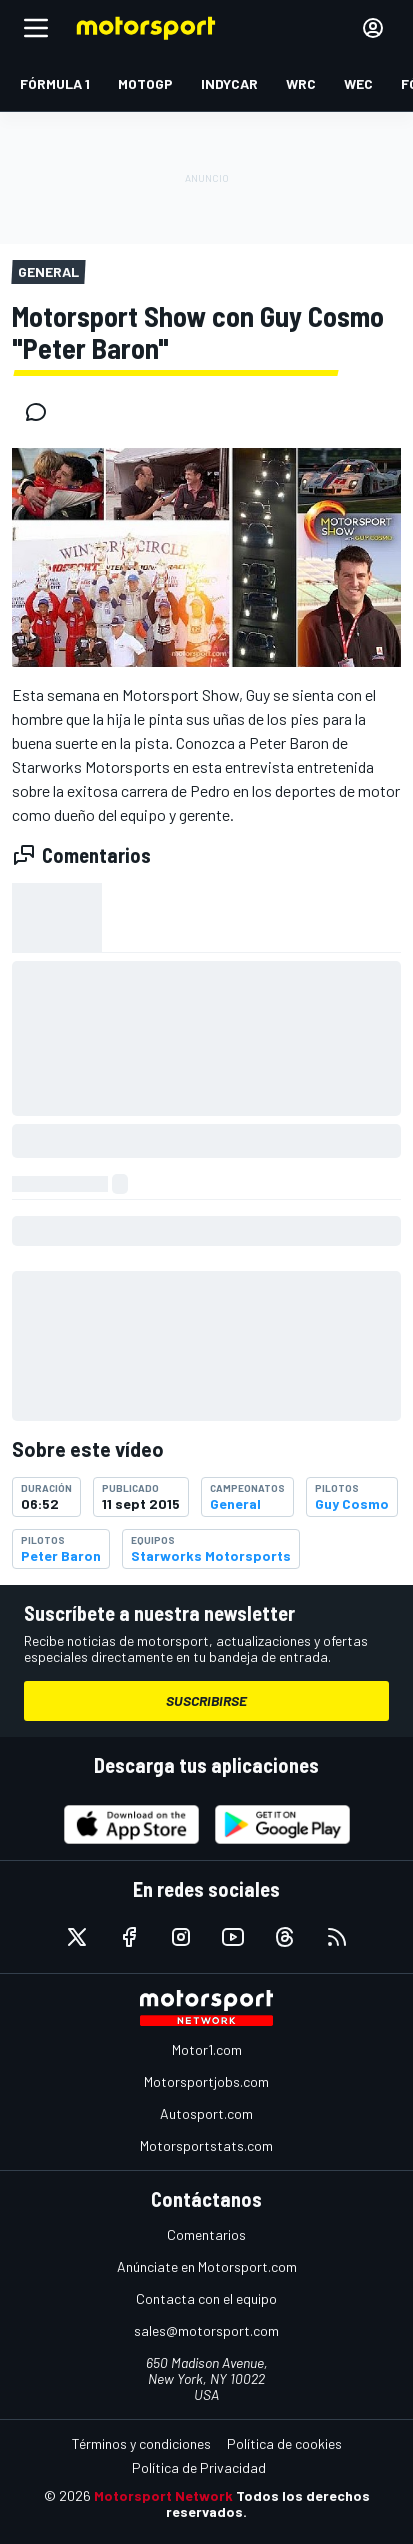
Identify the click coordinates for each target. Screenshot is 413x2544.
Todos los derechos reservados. (268, 2503)
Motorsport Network (163, 2495)
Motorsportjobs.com (206, 2081)
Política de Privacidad (199, 2467)
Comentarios (206, 2234)
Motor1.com (207, 2049)
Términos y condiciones (141, 2443)
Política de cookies (284, 2443)
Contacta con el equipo (206, 2298)
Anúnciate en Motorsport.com (207, 2266)
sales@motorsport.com (206, 2330)
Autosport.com (206, 2113)
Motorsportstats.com (206, 2145)
